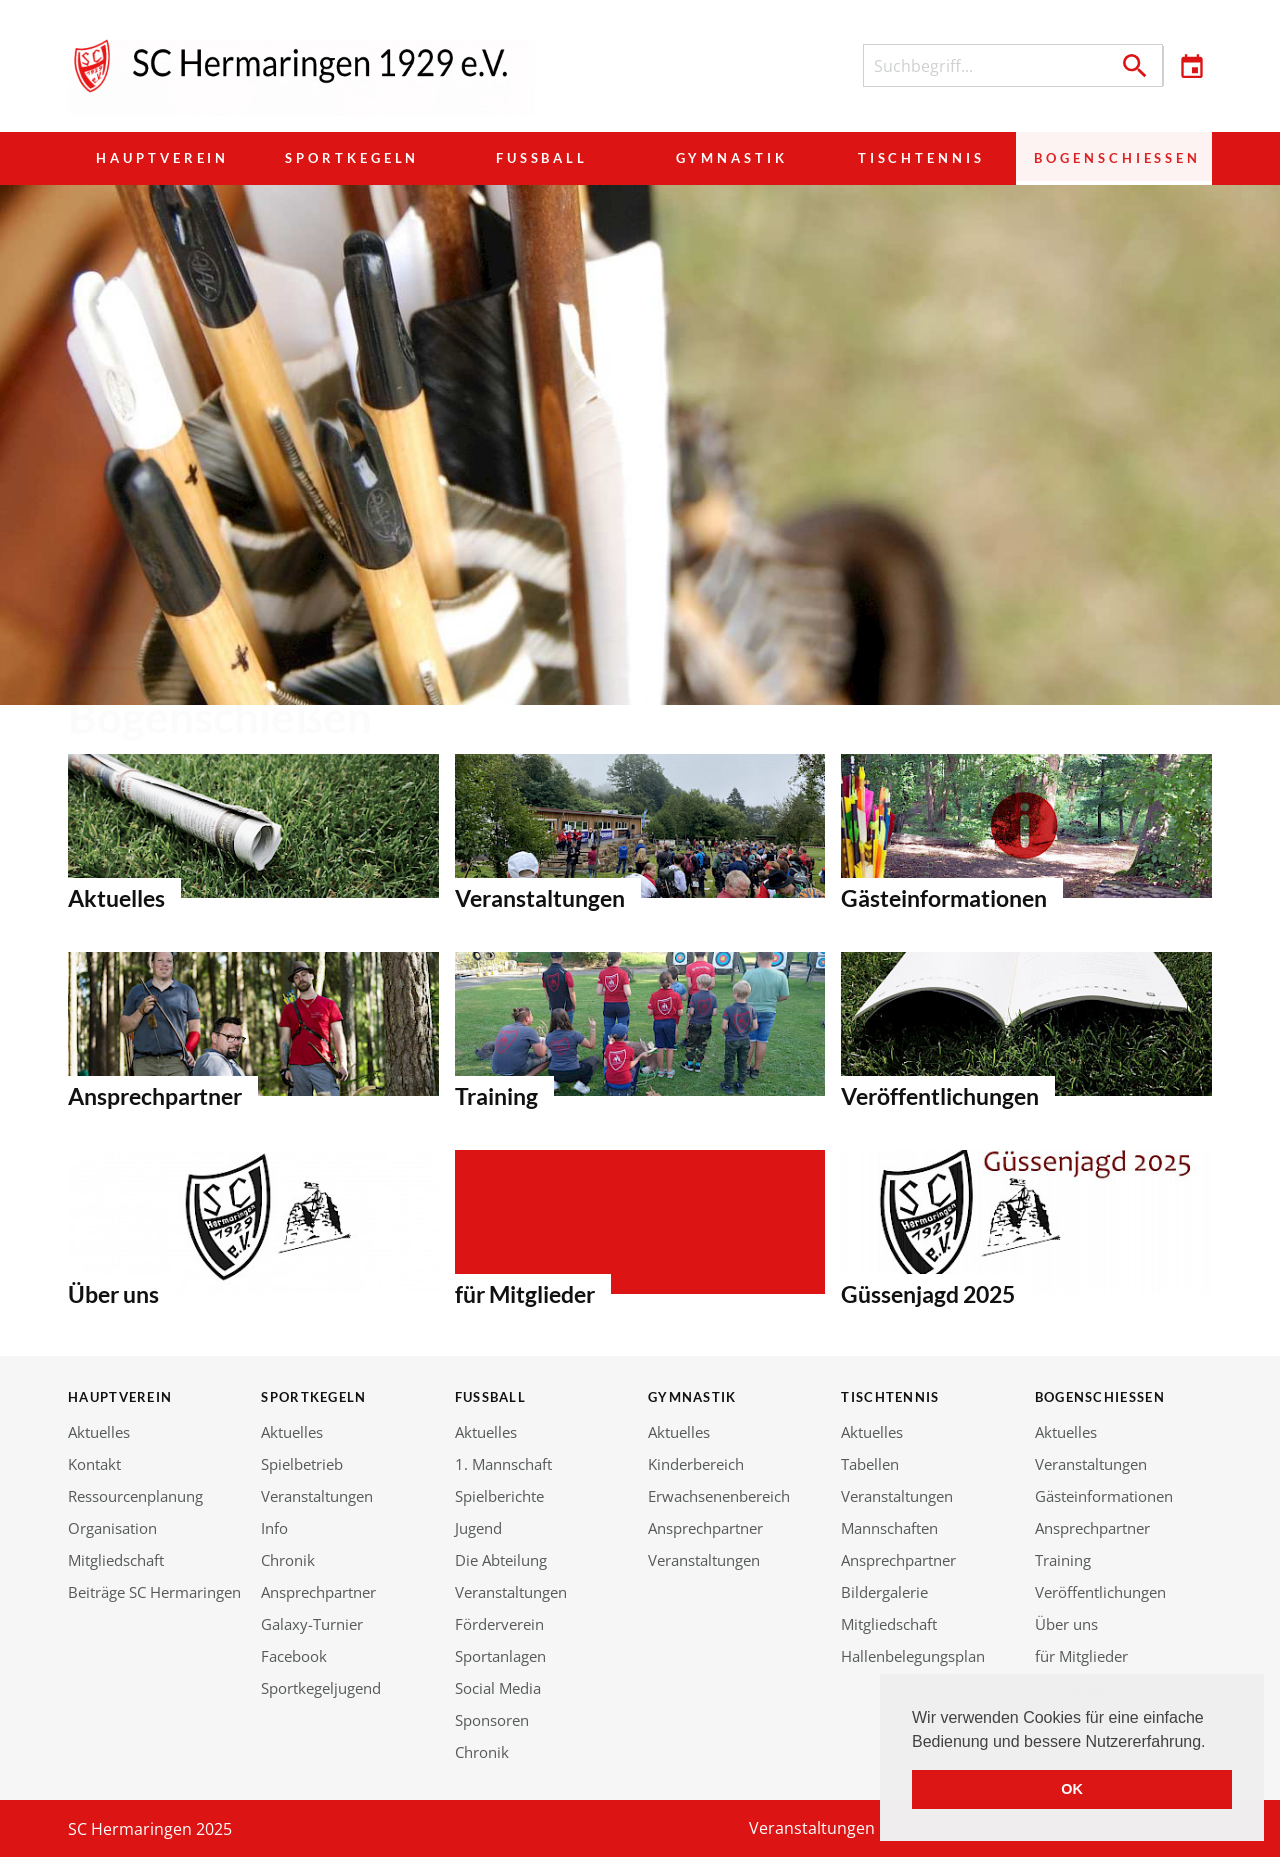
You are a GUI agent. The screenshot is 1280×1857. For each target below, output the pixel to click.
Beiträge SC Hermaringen (154, 1592)
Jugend (478, 1528)
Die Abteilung (501, 1560)
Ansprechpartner (318, 1592)
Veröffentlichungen (1100, 1592)
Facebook (294, 1656)
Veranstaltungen (317, 1496)
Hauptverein (162, 158)
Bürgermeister (253, 826)
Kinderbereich (696, 1464)
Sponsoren (492, 1720)
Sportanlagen (500, 1656)
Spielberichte (499, 1496)
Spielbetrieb (302, 1464)
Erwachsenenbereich (719, 1496)
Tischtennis (918, 158)
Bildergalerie (884, 1592)
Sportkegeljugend (321, 1688)
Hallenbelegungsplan (913, 1656)
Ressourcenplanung (135, 1496)
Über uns (1066, 1624)
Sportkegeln (352, 158)
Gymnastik (730, 158)
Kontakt (94, 1464)
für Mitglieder (1081, 1656)
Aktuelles (99, 1432)
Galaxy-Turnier (312, 1624)
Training (1063, 1560)
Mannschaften (889, 1528)
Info (274, 1528)
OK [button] (1072, 1789)
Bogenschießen (1112, 158)
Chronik (288, 1560)
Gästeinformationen (1104, 1496)
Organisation (112, 1528)
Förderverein (499, 1624)
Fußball (541, 158)
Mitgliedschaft (116, 1560)
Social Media (498, 1688)
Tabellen (870, 1464)
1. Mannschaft (503, 1464)
